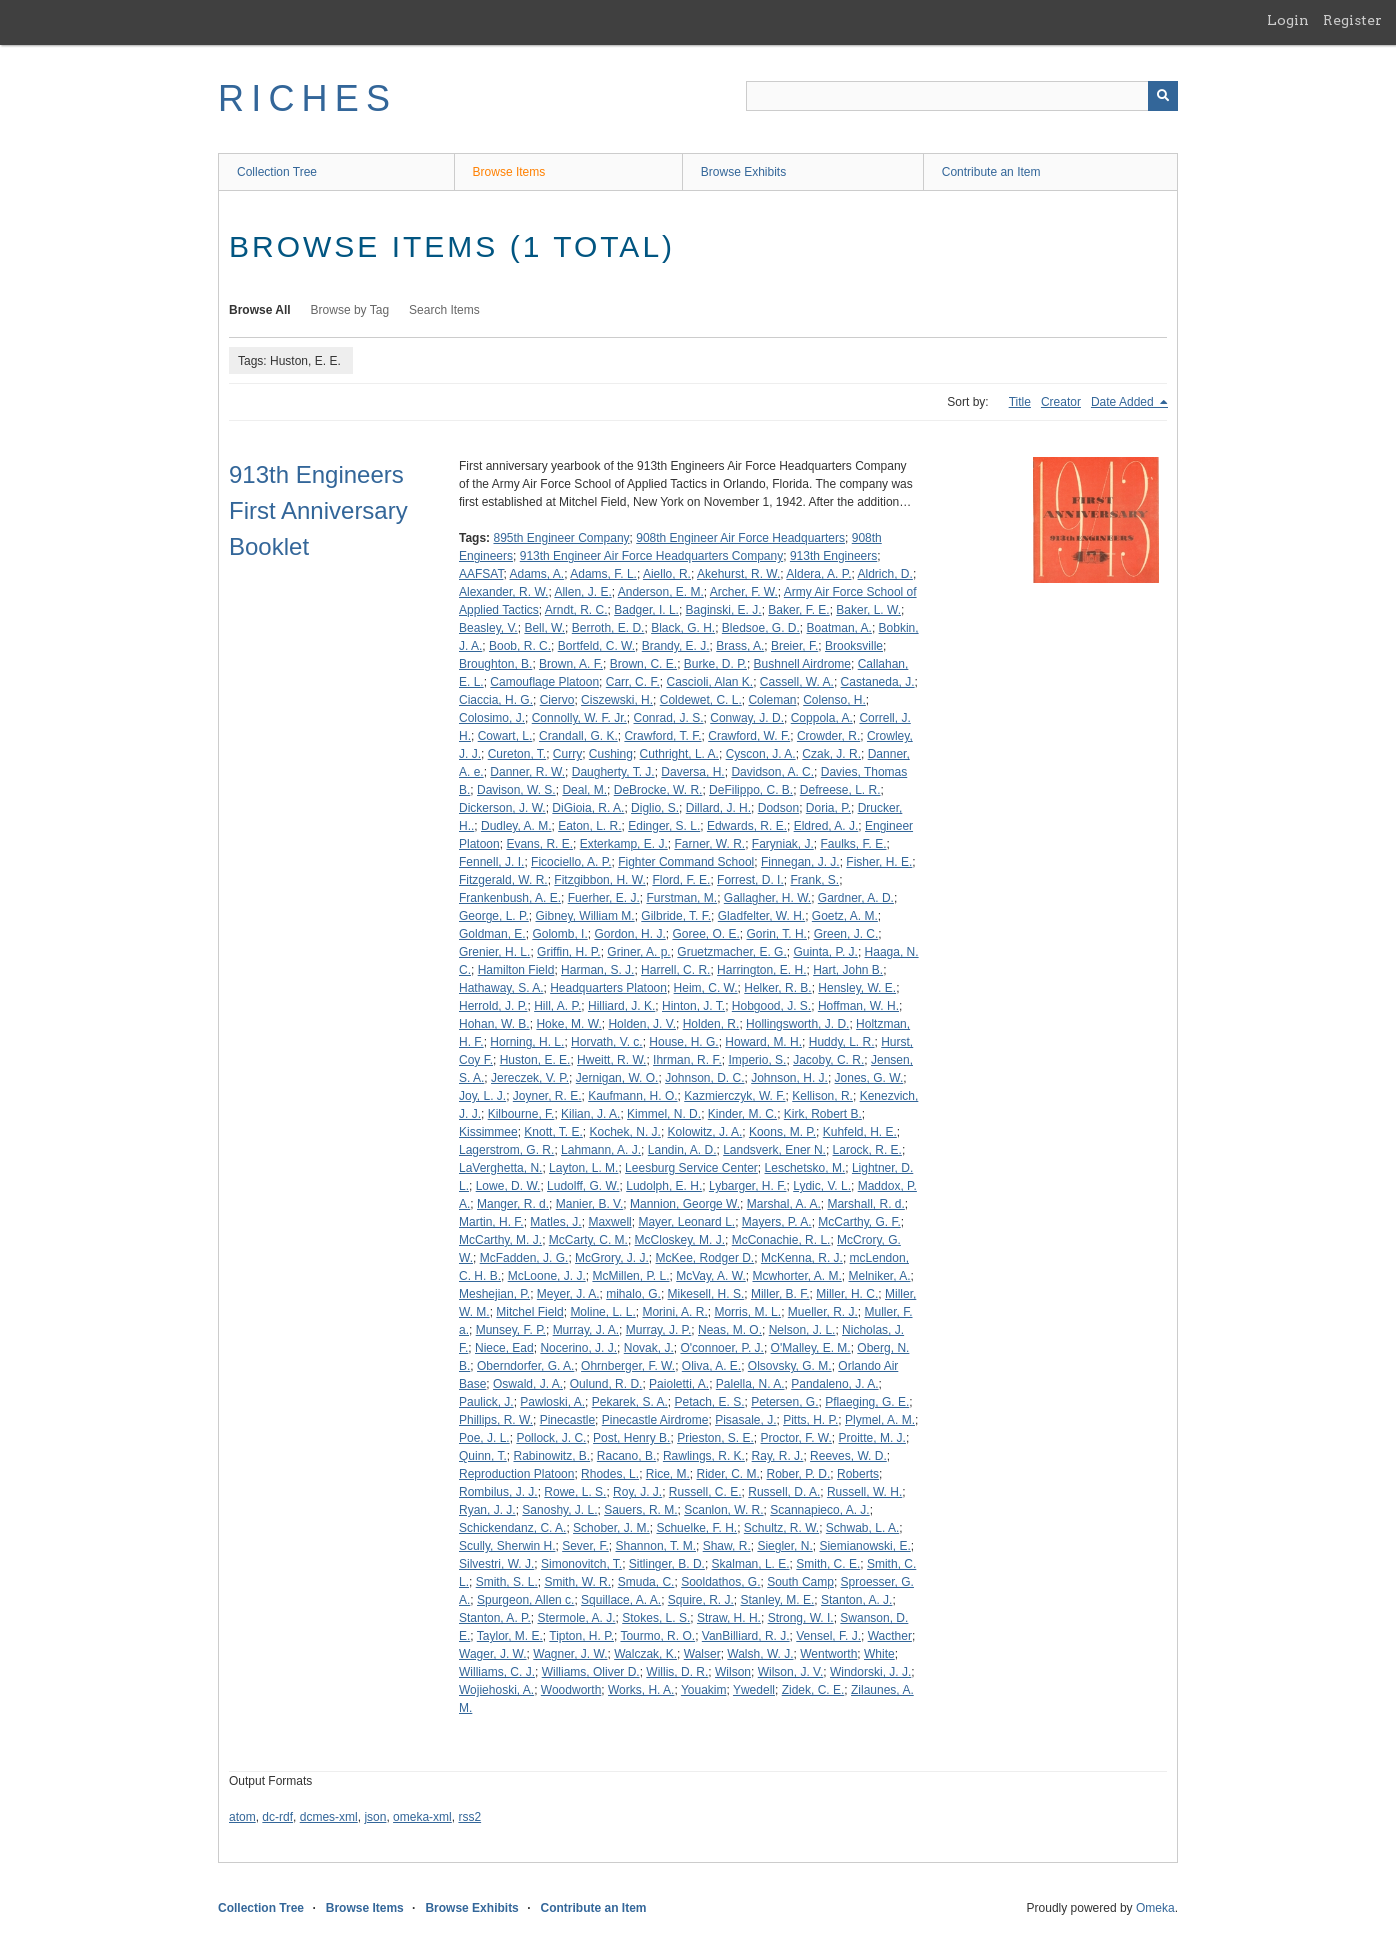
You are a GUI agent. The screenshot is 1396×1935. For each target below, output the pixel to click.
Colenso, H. (834, 700)
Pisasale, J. (745, 1420)
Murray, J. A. (586, 1330)
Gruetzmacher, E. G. (731, 952)
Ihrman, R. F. (687, 1060)
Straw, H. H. (729, 1618)
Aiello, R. (667, 574)
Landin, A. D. (682, 1150)
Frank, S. (814, 880)
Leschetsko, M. (805, 1168)
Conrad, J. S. (669, 718)
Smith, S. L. (507, 1582)
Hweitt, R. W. (611, 1060)
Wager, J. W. (493, 1654)
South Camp (800, 1582)
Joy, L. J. (482, 1096)
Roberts (858, 1474)
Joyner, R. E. (547, 1096)
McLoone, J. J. (547, 1276)
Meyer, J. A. (568, 1294)
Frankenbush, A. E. (510, 898)
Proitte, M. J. (872, 1438)
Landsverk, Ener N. (774, 1150)
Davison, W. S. (516, 790)
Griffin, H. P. (569, 952)
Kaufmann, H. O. (632, 1096)
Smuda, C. (646, 1582)
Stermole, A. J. (577, 1618)
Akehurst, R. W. (738, 574)
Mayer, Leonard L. (686, 1222)
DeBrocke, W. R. (658, 790)
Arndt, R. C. (576, 610)
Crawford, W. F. (749, 736)
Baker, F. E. (798, 610)
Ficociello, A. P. (571, 862)
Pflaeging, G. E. (867, 1402)
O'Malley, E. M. (811, 1348)
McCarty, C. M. (588, 1240)
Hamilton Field (516, 970)
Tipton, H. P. (581, 1636)
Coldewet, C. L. (701, 700)
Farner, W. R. (709, 844)
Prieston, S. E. (715, 1438)
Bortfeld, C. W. (596, 646)
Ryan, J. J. (487, 1510)
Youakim (704, 1690)
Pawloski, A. (552, 1402)
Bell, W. (544, 628)
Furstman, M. (681, 898)
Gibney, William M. (585, 916)
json (375, 1817)
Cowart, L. (505, 736)
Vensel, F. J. (828, 1636)
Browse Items (509, 172)
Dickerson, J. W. (502, 808)
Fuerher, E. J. (604, 898)
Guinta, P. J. (825, 952)
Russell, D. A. (784, 1492)
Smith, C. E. (828, 1564)
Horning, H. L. (527, 1042)
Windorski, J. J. (870, 1672)
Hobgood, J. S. (771, 1006)
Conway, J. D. (747, 718)
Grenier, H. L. (494, 952)
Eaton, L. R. (589, 826)
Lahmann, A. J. (601, 1150)
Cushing (611, 754)
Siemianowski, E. (864, 1546)
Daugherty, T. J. (613, 772)
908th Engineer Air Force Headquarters (740, 538)
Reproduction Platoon (516, 1474)
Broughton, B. (495, 664)
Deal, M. (584, 790)
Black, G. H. (683, 628)
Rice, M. (668, 1474)
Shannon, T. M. (656, 1546)
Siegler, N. (784, 1546)
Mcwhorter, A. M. (796, 1276)
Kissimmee (488, 1132)
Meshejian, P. (494, 1294)
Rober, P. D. (799, 1474)
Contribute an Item (991, 172)
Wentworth (828, 1654)
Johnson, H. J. (789, 1078)
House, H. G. (683, 1042)
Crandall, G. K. (578, 736)
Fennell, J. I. (491, 862)
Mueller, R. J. (823, 1312)
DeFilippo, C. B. (751, 790)
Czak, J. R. (831, 754)
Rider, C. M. (728, 1474)
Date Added (1124, 402)
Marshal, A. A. (784, 1204)
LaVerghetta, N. (500, 1168)
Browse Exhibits (743, 172)
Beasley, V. (488, 628)
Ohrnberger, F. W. (628, 1366)
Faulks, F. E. (854, 844)
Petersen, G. (784, 1402)
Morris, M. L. (747, 1312)
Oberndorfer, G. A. (525, 1366)
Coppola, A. (822, 718)
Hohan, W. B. (494, 1024)
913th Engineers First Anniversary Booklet (318, 510)
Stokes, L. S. (656, 1618)
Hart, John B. (848, 970)
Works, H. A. (641, 1690)
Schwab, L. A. (862, 1528)
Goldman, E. (492, 934)
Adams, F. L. (603, 574)
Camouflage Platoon (544, 682)
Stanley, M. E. (778, 1600)
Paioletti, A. (679, 1384)
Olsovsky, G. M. (790, 1366)
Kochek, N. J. (625, 1132)
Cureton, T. (517, 754)
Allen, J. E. (582, 592)
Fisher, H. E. (879, 862)
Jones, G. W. (869, 1078)
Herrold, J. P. (493, 1006)
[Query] (962, 96)
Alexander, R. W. (503, 592)
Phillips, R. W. (496, 1420)
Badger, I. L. (646, 610)
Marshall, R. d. (865, 1204)
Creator (1061, 402)
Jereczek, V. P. (530, 1078)
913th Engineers (833, 556)
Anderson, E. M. (661, 592)
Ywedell (754, 1690)
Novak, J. (649, 1348)
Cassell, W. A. (797, 682)
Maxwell (609, 1222)
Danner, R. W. (527, 772)
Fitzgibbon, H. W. (599, 880)
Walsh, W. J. (760, 1654)
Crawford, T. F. (662, 736)
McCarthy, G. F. (859, 1222)
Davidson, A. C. (772, 772)
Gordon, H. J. (629, 934)
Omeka (1155, 1908)
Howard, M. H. (763, 1042)
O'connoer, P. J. (721, 1348)
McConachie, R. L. (781, 1240)
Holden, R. (711, 1024)
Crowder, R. (828, 736)
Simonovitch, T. (581, 1564)
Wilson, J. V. (791, 1672)
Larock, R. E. (867, 1150)
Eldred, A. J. (826, 826)
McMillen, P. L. (630, 1276)
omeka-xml (422, 1817)
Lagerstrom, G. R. (506, 1150)
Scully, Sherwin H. (507, 1546)
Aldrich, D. (885, 574)
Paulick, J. (486, 1402)
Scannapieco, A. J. (819, 1510)
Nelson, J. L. (802, 1330)
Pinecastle (567, 1420)
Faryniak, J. (783, 844)
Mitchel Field (529, 1312)
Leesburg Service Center (691, 1168)
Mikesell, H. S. (706, 1294)
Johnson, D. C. (704, 1078)
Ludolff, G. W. (583, 1186)
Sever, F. (585, 1546)
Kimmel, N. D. (664, 1114)
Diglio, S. (655, 808)
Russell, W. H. (864, 1492)
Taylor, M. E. (510, 1636)
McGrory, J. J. (612, 1258)
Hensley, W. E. (857, 988)
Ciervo (557, 700)
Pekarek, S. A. (630, 1402)
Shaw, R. (727, 1546)
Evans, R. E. (539, 844)
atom (242, 1817)
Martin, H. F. (491, 1222)
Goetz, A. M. (845, 916)
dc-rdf (277, 1817)
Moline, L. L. (602, 1312)
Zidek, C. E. (813, 1690)
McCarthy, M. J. (500, 1240)
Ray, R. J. (778, 1456)
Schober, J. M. (611, 1528)
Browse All (260, 310)
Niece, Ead (504, 1348)
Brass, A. (740, 646)
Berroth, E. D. (608, 628)
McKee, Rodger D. (705, 1258)
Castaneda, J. (878, 682)
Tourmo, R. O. (657, 1636)
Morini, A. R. (674, 1312)
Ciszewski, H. (617, 700)
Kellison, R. (822, 1096)
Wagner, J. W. (570, 1654)
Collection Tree (277, 172)
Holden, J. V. (642, 1024)
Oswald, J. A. (528, 1384)
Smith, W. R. (577, 1582)
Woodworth (571, 1690)
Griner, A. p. (638, 952)
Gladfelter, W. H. (761, 916)
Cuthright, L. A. (679, 754)
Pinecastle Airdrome (655, 1420)
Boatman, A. (839, 628)
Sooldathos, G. (720, 1582)
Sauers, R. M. (640, 1510)
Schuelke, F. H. (696, 1528)
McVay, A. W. (711, 1276)
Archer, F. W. (744, 592)
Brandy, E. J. (676, 646)
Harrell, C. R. (675, 970)
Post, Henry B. (631, 1438)
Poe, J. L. (484, 1438)
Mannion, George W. (685, 1204)
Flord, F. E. (681, 880)
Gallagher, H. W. (767, 898)
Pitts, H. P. (810, 1420)
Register (1352, 20)
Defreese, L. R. (840, 790)
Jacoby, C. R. (828, 1060)
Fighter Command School (686, 862)
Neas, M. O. (730, 1330)
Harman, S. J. (597, 970)
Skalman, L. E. (751, 1564)
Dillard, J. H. (718, 808)
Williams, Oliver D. (591, 1672)
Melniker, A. (880, 1276)
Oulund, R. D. (606, 1384)
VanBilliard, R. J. (746, 1636)
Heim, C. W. (706, 988)
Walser (702, 1654)
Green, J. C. (846, 934)
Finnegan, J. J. (800, 862)
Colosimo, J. (492, 718)
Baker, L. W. (868, 610)
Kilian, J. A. (590, 1114)
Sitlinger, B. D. (667, 1564)
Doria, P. (828, 808)
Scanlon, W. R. (723, 1510)
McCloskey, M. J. (680, 1240)
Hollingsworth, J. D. (797, 1024)
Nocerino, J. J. (578, 1348)
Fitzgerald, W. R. (503, 880)
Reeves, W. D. (848, 1456)
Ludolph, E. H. (664, 1186)
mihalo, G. (633, 1294)
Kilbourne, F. (521, 1114)
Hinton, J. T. (693, 1006)
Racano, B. (626, 1456)
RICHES (307, 98)
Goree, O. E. (705, 934)
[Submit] (1163, 96)
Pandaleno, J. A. (834, 1384)
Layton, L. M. (583, 1168)
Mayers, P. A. (777, 1222)
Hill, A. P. (557, 1006)
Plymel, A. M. (880, 1420)
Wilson (733, 1672)
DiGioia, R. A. (588, 808)
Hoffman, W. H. (858, 1006)
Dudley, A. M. (516, 826)
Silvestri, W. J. (496, 1564)
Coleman (772, 700)
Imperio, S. (757, 1060)
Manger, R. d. (513, 1204)
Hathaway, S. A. (501, 988)
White (879, 1654)
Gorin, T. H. (776, 934)
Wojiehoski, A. (496, 1690)
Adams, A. (536, 574)
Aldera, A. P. (818, 574)
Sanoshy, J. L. (559, 1510)
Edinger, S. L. (664, 826)
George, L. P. (494, 916)
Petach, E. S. (709, 1402)
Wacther (890, 1636)
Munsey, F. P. (511, 1330)
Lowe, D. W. (508, 1186)
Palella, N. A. (750, 1384)
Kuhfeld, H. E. (860, 1132)
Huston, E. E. (535, 1060)
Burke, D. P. (715, 664)
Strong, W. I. (801, 1618)
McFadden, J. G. (524, 1258)
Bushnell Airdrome (802, 664)
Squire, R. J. (701, 1600)
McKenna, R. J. (802, 1258)
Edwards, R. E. (747, 826)
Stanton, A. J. (856, 1600)
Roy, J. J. (637, 1492)
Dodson (778, 808)
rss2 (469, 1817)
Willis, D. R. (677, 1672)
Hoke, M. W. (568, 1024)
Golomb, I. (559, 934)
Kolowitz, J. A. (705, 1132)
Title (1020, 402)
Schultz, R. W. (781, 1528)
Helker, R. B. (777, 988)
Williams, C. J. (497, 1672)
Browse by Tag (350, 310)
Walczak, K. (645, 1654)
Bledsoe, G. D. (761, 628)
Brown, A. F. (571, 664)
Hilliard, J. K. (621, 1006)
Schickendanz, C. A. (512, 1528)
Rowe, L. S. (575, 1492)
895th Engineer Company (561, 538)
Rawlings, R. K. (704, 1456)
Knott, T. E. (553, 1132)
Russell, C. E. (705, 1492)
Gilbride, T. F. (676, 916)
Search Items (444, 310)
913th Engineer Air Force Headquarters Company (651, 556)
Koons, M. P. (782, 1132)
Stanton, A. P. (495, 1618)
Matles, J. (555, 1222)
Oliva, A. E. (711, 1366)
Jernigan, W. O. (617, 1078)
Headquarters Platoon (608, 988)
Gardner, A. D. (856, 898)
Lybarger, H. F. (748, 1186)
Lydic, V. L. (822, 1186)
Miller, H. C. (847, 1294)
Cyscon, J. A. (761, 754)
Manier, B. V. (590, 1204)
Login (1288, 20)
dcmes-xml (329, 1817)
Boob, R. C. (520, 646)
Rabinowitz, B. (551, 1456)
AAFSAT (481, 574)
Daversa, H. (692, 772)
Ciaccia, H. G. (496, 700)
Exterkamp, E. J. (624, 844)
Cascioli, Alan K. (709, 682)
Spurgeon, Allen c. (525, 1600)
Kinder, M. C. (742, 1114)
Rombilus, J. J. (498, 1492)
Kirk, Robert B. (823, 1114)
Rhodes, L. (610, 1474)
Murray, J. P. (659, 1330)
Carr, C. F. (633, 682)
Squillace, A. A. (621, 1600)
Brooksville (854, 646)
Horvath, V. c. (607, 1042)
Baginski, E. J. (724, 610)
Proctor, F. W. (796, 1438)
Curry (567, 754)
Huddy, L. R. (842, 1042)
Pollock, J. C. (551, 1438)
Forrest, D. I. (750, 880)
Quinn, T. (483, 1456)
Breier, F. (794, 646)
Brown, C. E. (643, 664)
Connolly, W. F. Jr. (579, 718)
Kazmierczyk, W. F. (734, 1096)
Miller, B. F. (780, 1294)
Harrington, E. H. (761, 970)
